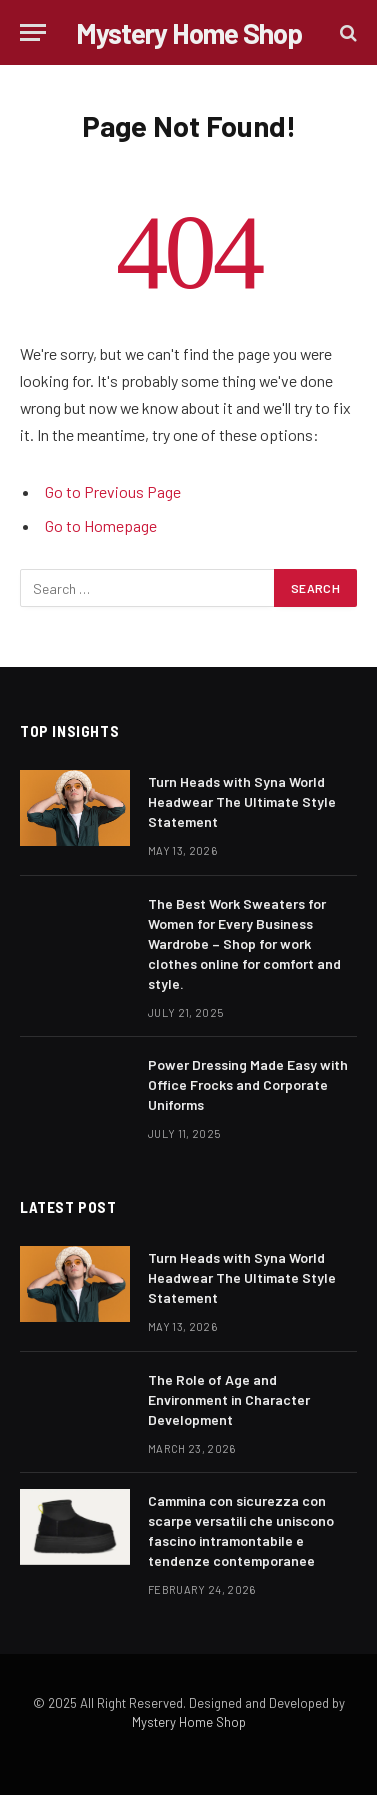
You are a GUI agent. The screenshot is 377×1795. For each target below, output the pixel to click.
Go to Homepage (101, 525)
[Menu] (33, 32)
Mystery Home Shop (189, 1722)
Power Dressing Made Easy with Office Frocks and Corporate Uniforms (248, 1084)
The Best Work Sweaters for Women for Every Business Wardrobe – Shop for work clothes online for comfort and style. (244, 943)
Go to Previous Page (113, 491)
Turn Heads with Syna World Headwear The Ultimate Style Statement (242, 801)
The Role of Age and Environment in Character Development (229, 1399)
